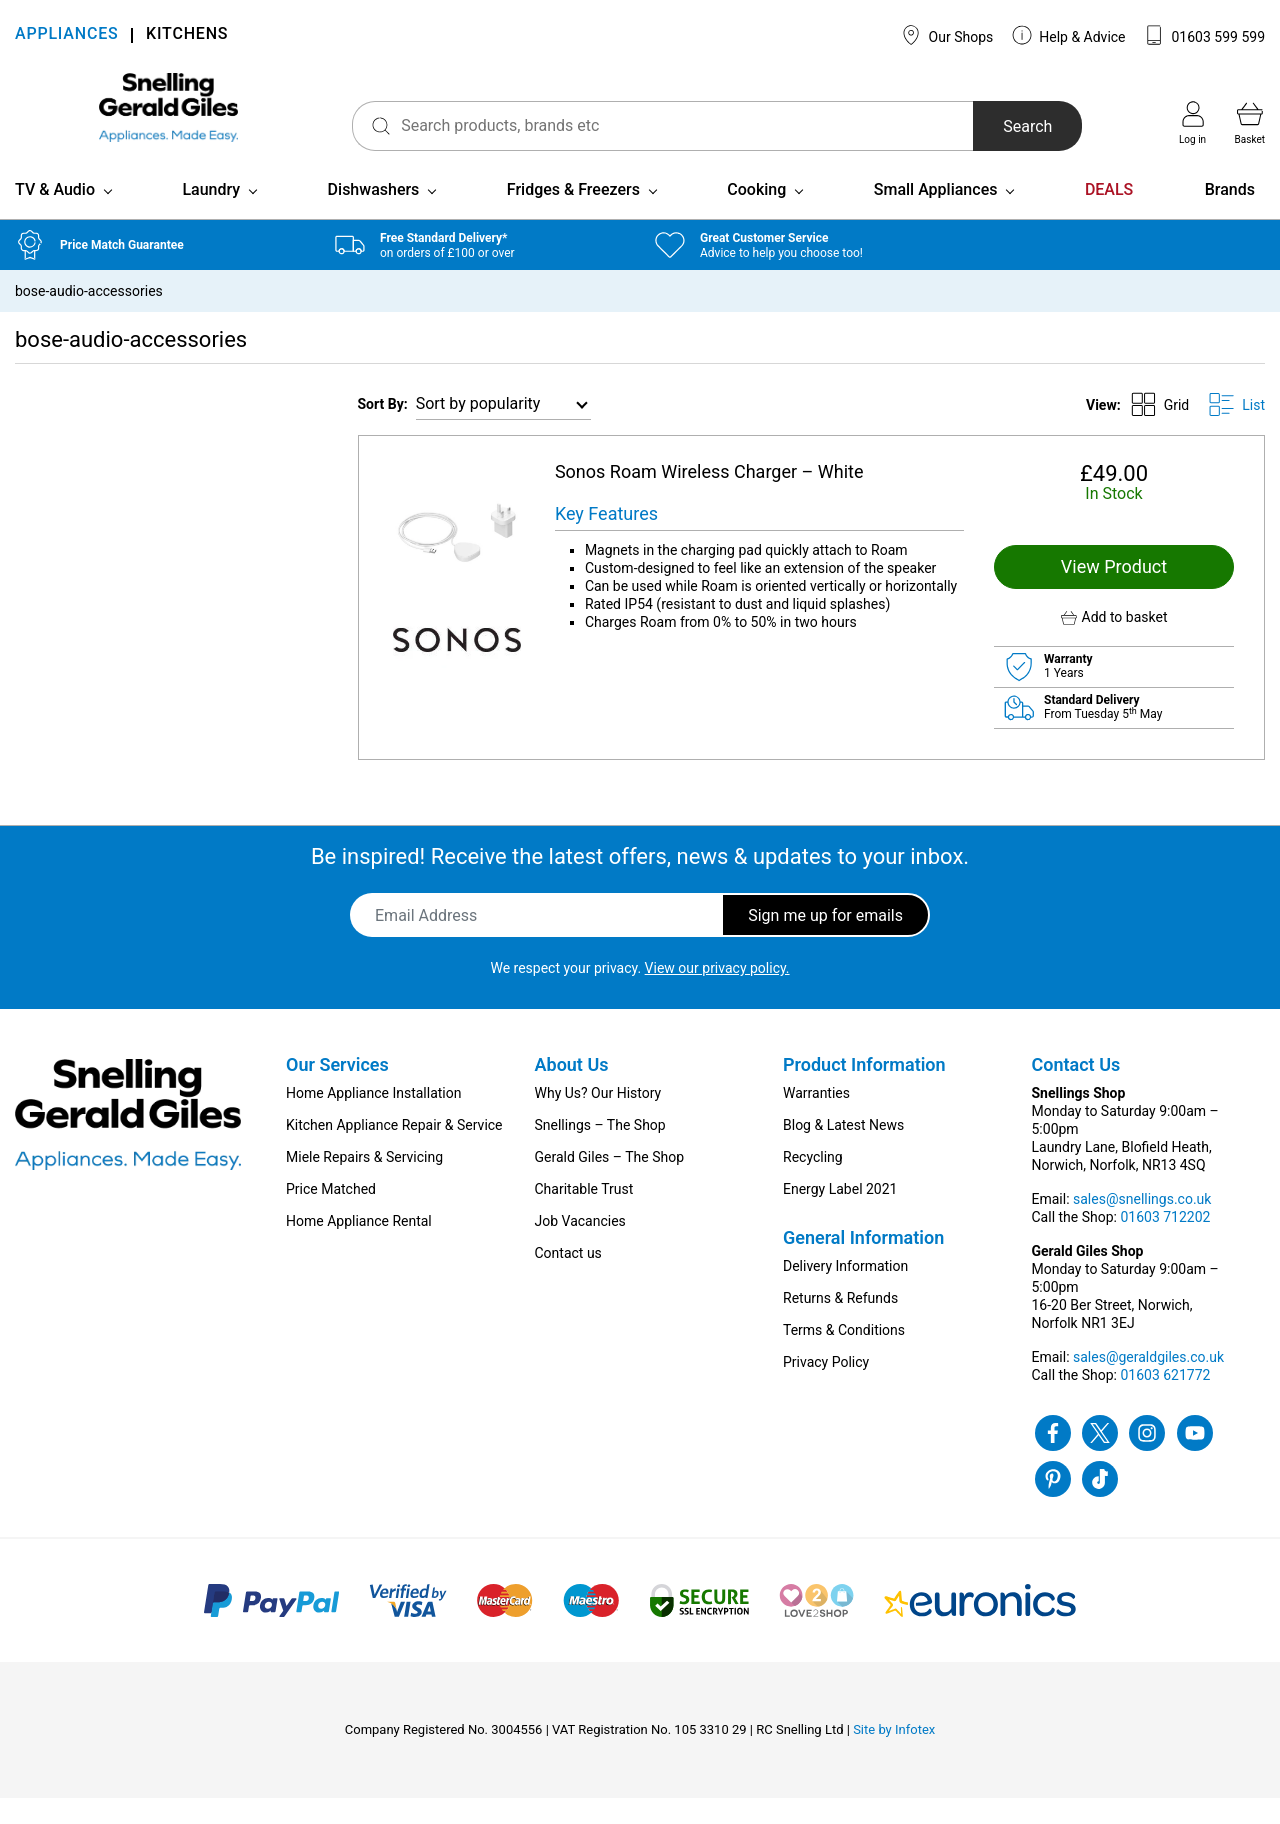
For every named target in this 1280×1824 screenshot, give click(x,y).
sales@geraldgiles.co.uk (1148, 1383)
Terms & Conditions (844, 1356)
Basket (1250, 123)
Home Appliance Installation (373, 1119)
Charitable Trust (584, 1215)
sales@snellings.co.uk (1142, 1225)
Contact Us (1076, 1090)
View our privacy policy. (717, 994)
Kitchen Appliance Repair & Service (394, 1151)
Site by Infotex (894, 1755)
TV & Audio (55, 215)
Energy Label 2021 (840, 1215)
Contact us (568, 1279)
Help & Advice (1069, 35)
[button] (1114, 643)
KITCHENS (187, 35)
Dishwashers (374, 215)
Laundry (211, 215)
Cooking (756, 215)
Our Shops (947, 35)
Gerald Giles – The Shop (610, 1183)
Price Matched (331, 1215)
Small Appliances (936, 215)
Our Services (337, 1090)
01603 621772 (1165, 1401)
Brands (1230, 215)
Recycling (813, 1183)
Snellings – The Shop (600, 1151)
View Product (1114, 592)
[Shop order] (503, 430)
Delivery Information (845, 1292)
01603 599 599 (1204, 35)
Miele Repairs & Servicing (364, 1183)
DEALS (1109, 215)
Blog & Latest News (843, 1151)
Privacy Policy (826, 1388)
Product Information (864, 1090)
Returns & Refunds (840, 1324)
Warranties (816, 1119)
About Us (572, 1090)
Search (1003, 126)
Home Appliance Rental (359, 1247)
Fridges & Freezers (573, 215)
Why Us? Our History (598, 1119)
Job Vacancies (580, 1247)
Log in (1192, 123)
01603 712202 (1165, 1243)
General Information (863, 1263)
